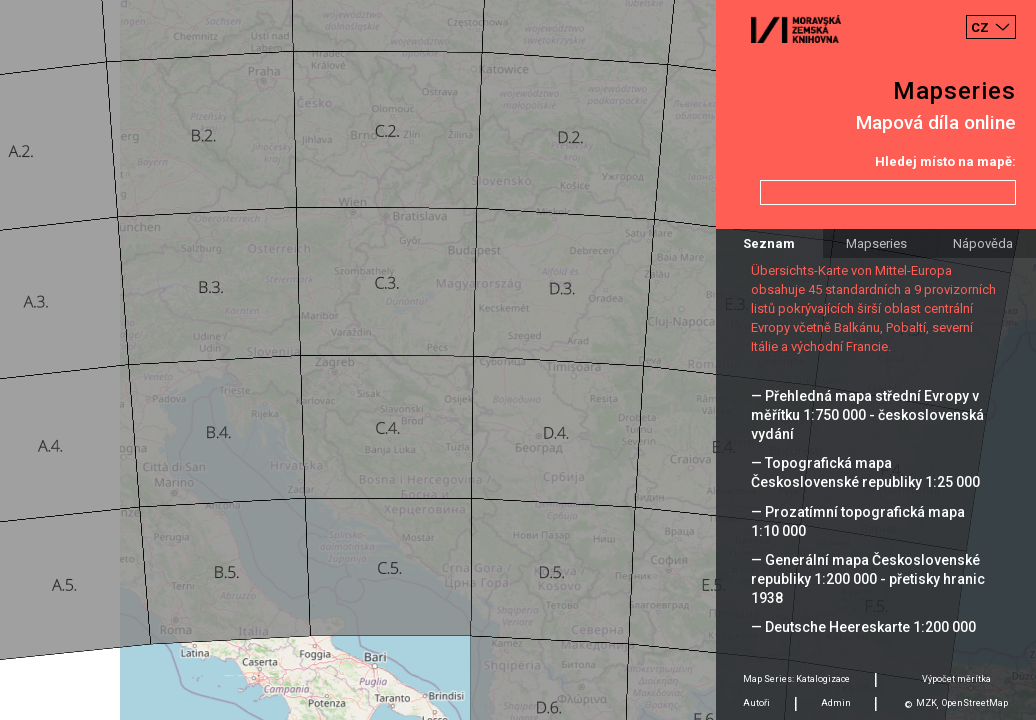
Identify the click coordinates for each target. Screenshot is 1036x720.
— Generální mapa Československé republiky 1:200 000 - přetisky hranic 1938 (868, 579)
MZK (926, 703)
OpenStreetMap (975, 703)
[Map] (518, 360)
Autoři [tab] (756, 703)
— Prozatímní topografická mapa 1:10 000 (858, 521)
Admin (836, 703)
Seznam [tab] (769, 243)
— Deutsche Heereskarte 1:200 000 (863, 627)
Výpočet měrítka (956, 679)
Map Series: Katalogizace (796, 679)
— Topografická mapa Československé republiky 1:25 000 (865, 472)
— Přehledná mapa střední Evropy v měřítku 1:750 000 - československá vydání (867, 415)
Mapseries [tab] (876, 243)
